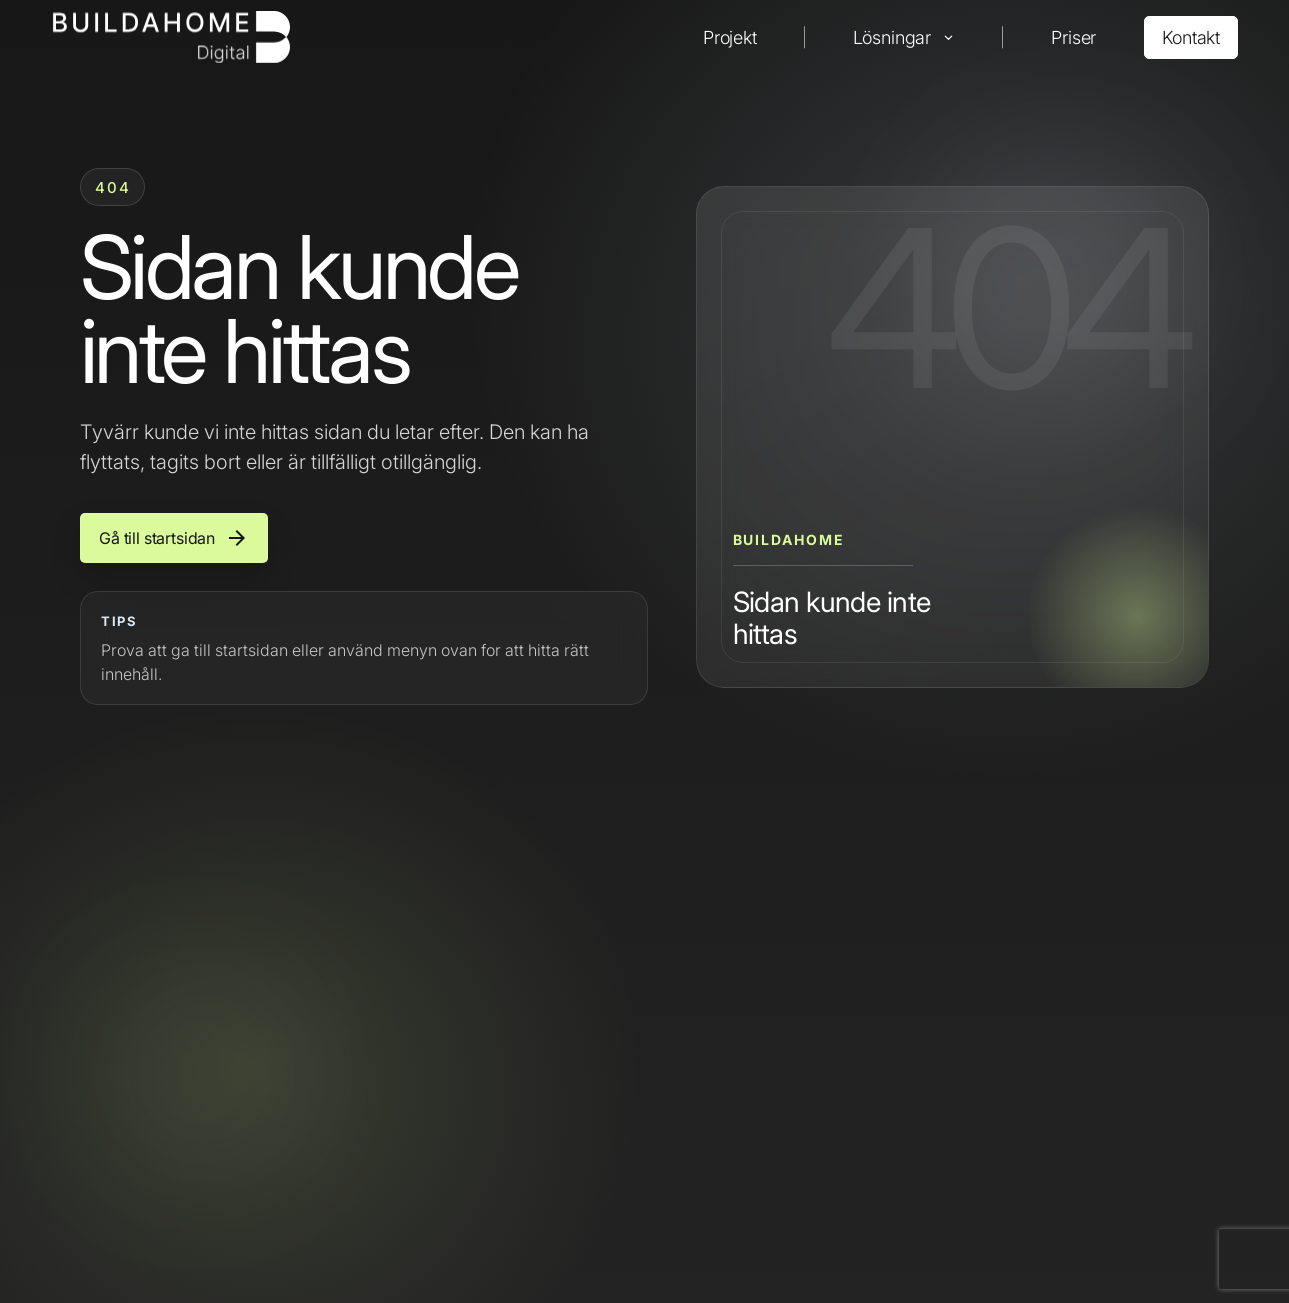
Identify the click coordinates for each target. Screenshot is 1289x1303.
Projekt (730, 37)
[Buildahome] (170, 37)
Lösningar (892, 37)
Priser (1073, 37)
